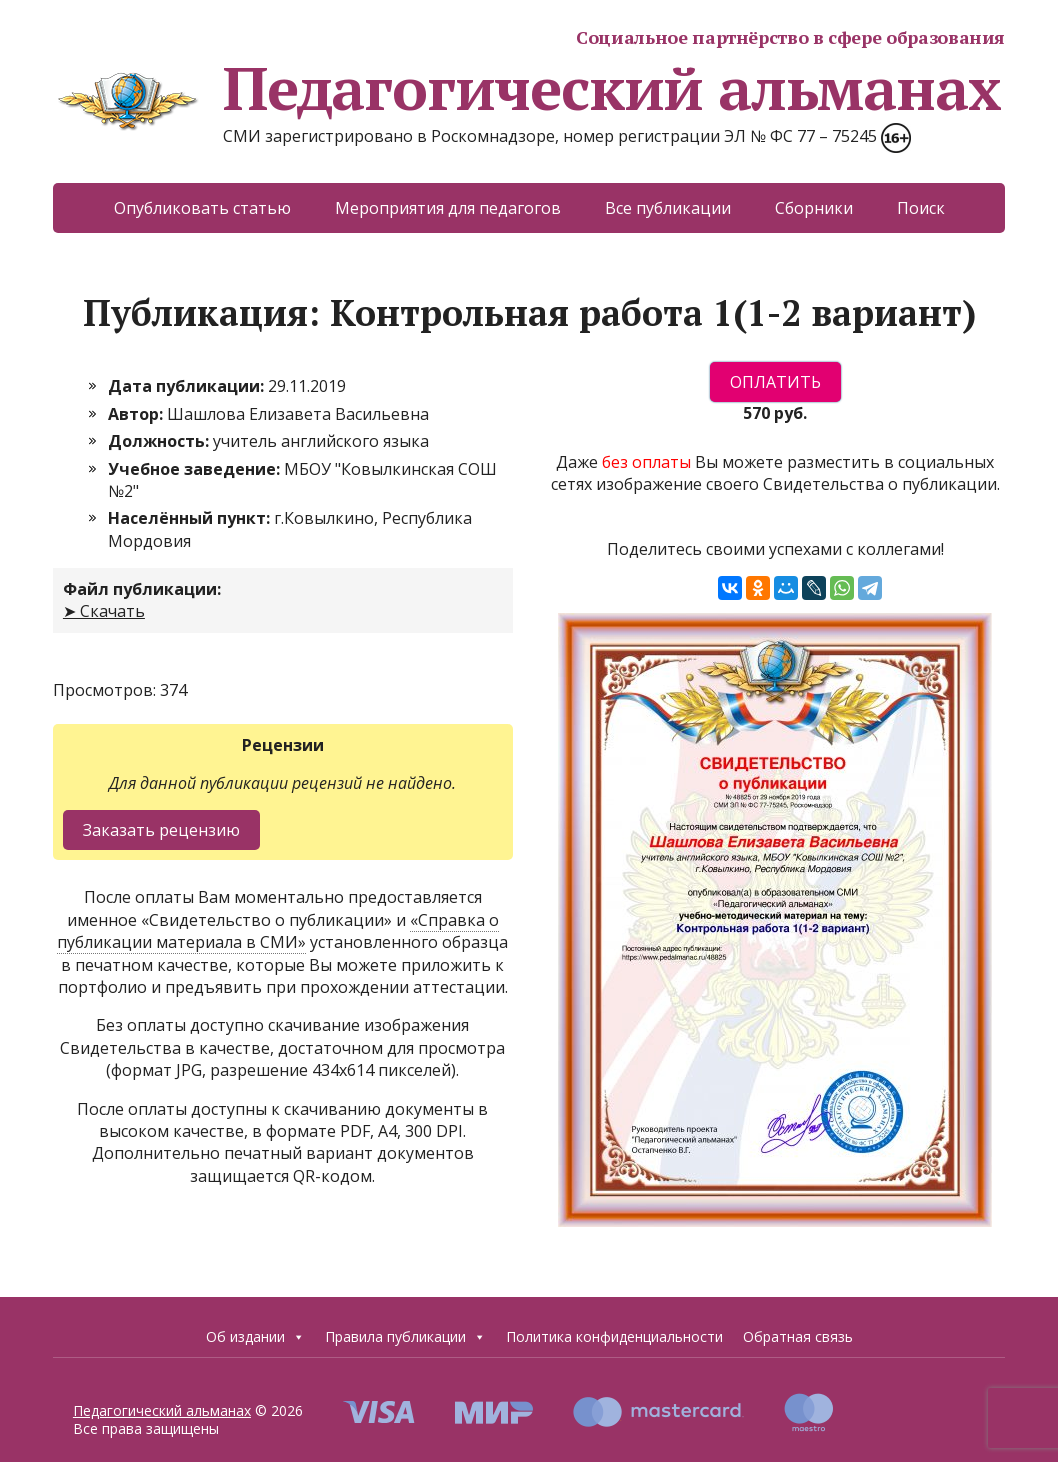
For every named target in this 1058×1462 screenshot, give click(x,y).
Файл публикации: (142, 589)
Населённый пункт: (191, 518)
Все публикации (668, 208)
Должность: (160, 441)
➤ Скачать (104, 611)
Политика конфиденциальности (614, 1336)
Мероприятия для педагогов (448, 208)
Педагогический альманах (526, 88)
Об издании (255, 1337)
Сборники (814, 208)
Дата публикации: (188, 386)
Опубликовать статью (202, 208)
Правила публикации (405, 1337)
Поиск (921, 208)
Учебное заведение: (196, 469)
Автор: (137, 414)
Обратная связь (798, 1336)
